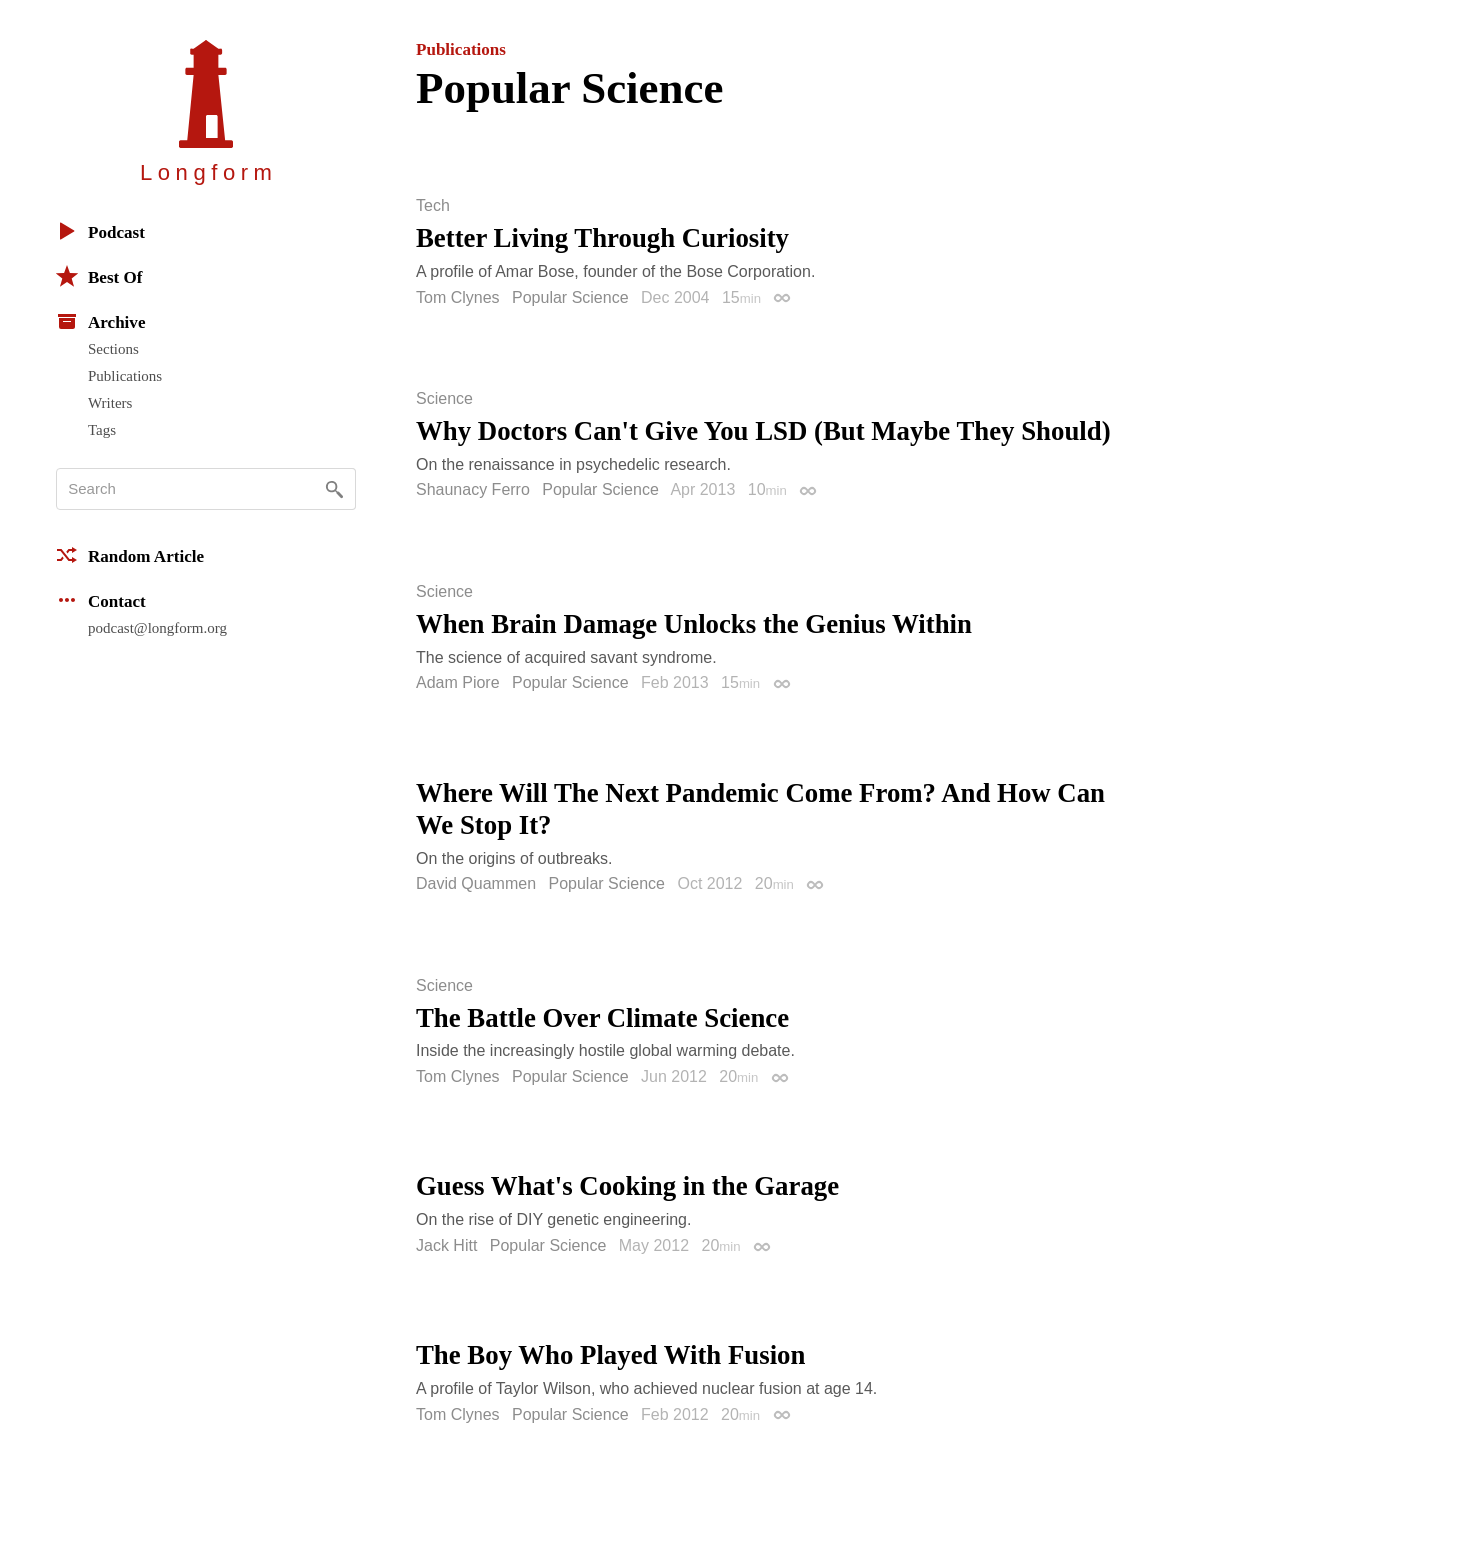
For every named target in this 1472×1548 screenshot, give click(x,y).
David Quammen (476, 883)
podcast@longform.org (157, 628)
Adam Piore (458, 682)
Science (444, 399)
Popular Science (570, 297)
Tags (102, 430)
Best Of (99, 276)
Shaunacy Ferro (473, 489)
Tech (433, 206)
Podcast (100, 231)
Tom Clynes (458, 297)
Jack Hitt (446, 1245)
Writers (110, 403)
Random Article (130, 555)
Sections (113, 349)
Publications (125, 376)
